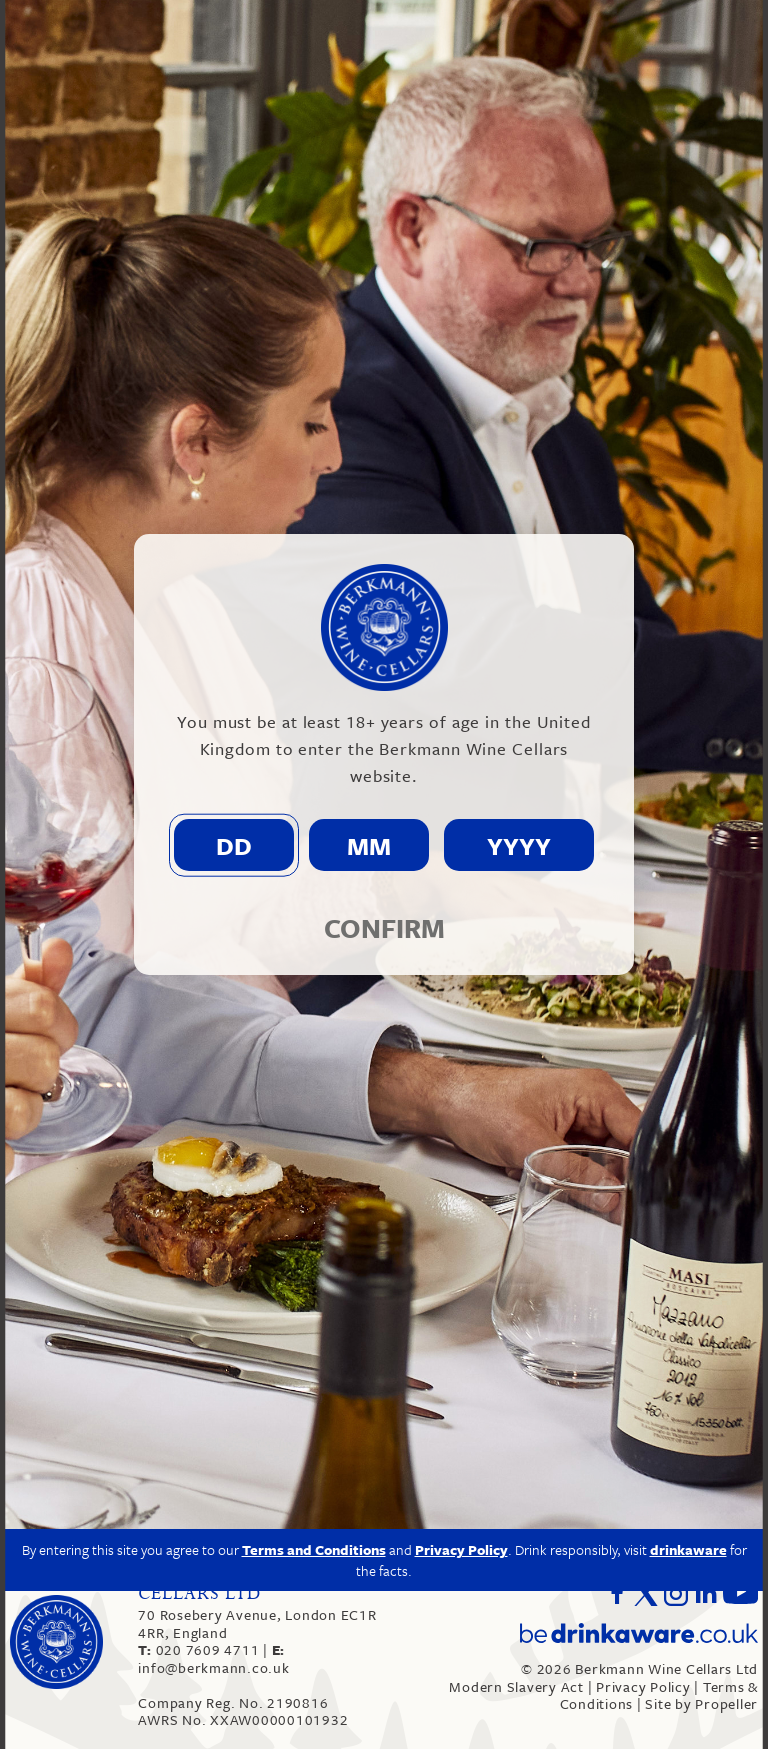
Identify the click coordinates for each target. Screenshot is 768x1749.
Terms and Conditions (314, 1335)
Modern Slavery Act (516, 1686)
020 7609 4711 (200, 1649)
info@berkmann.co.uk (213, 1658)
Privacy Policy (643, 1686)
